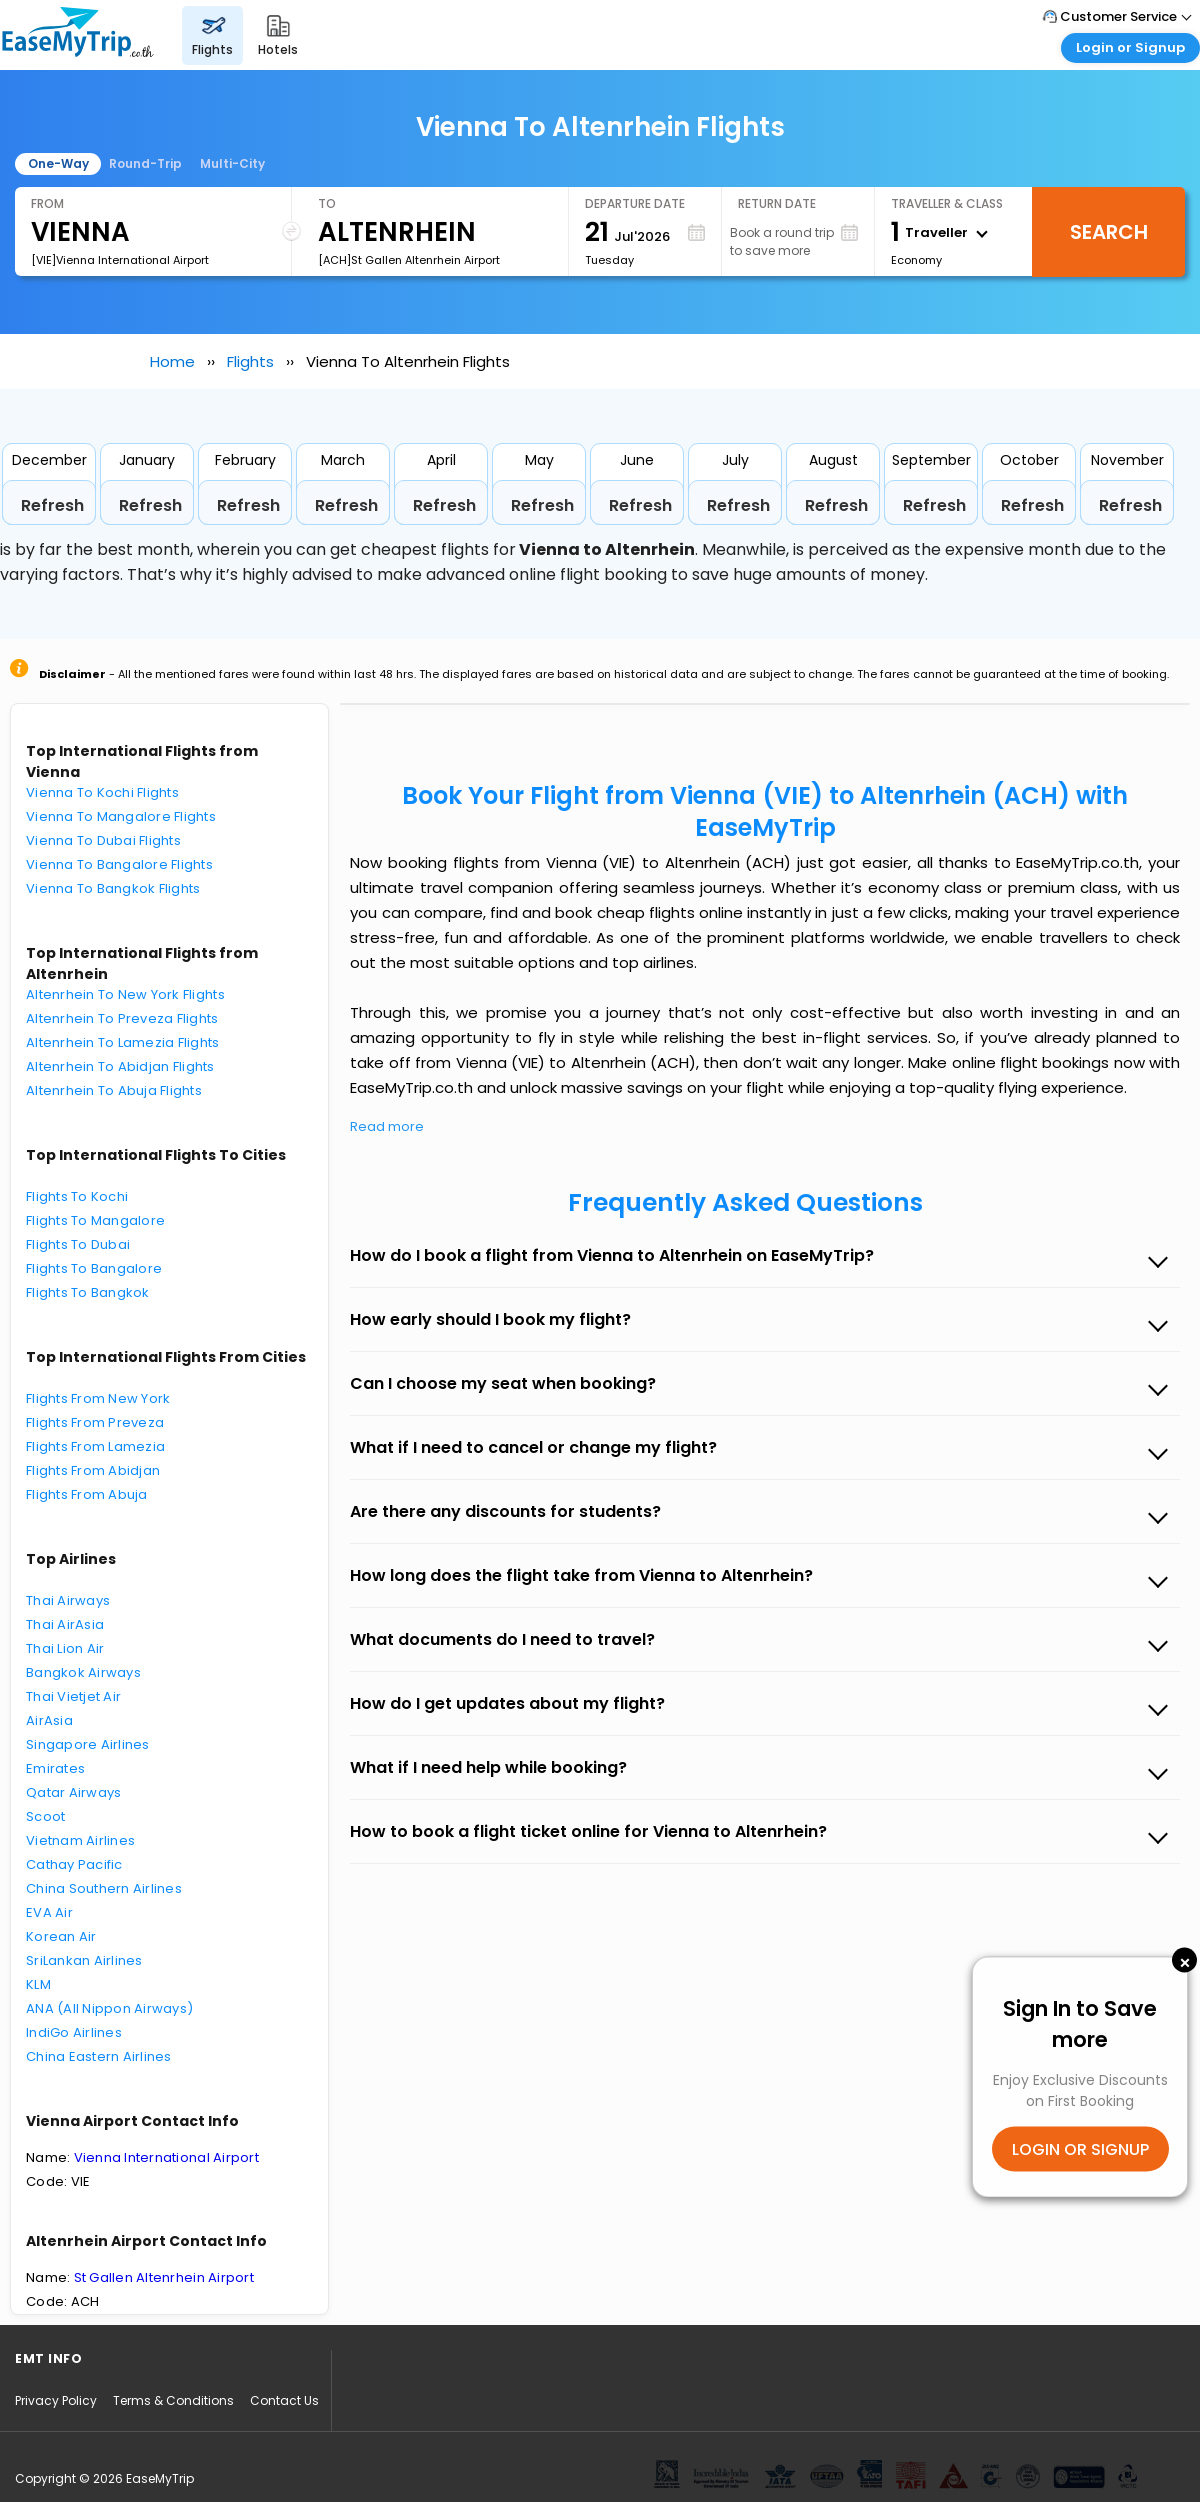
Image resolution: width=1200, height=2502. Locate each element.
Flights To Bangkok (88, 1292)
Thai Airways (68, 1600)
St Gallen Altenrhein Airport (164, 2277)
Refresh (52, 505)
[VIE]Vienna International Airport (120, 260)
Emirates (55, 1768)
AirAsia (49, 1720)
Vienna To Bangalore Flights (119, 864)
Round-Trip (145, 163)
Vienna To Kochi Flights (102, 792)
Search (1109, 232)
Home (172, 361)
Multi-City (232, 163)
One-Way (58, 163)
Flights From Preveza (95, 1422)
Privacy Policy (56, 2400)
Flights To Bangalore (94, 1268)
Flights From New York (98, 1398)
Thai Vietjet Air (73, 1696)
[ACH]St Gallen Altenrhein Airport (409, 260)
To (327, 203)
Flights (250, 361)
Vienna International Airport (166, 2157)
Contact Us (284, 2400)
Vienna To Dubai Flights (103, 840)
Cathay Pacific (74, 1864)
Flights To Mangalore (95, 1220)
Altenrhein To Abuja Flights (114, 1090)
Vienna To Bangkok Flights (113, 888)
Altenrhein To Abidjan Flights (120, 1066)
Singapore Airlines (88, 1744)
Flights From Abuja (87, 1494)
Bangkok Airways (83, 1672)
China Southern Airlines (104, 1888)
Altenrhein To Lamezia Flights (123, 1042)
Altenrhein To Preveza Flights (122, 1018)
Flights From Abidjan (93, 1470)
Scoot (45, 1816)
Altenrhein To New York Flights (125, 994)
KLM (38, 1984)
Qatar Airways (73, 1792)
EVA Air (49, 1912)
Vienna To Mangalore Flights (121, 816)
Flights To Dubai (78, 1244)
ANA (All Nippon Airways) (109, 2008)
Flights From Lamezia (95, 1446)
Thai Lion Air (65, 1648)
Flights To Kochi (77, 1196)
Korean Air (61, 1936)
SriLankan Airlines (84, 1960)
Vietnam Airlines (80, 1840)
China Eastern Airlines (99, 2056)
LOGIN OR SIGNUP (1080, 2148)
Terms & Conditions (173, 2400)
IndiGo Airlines (74, 2032)
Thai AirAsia (65, 1624)
